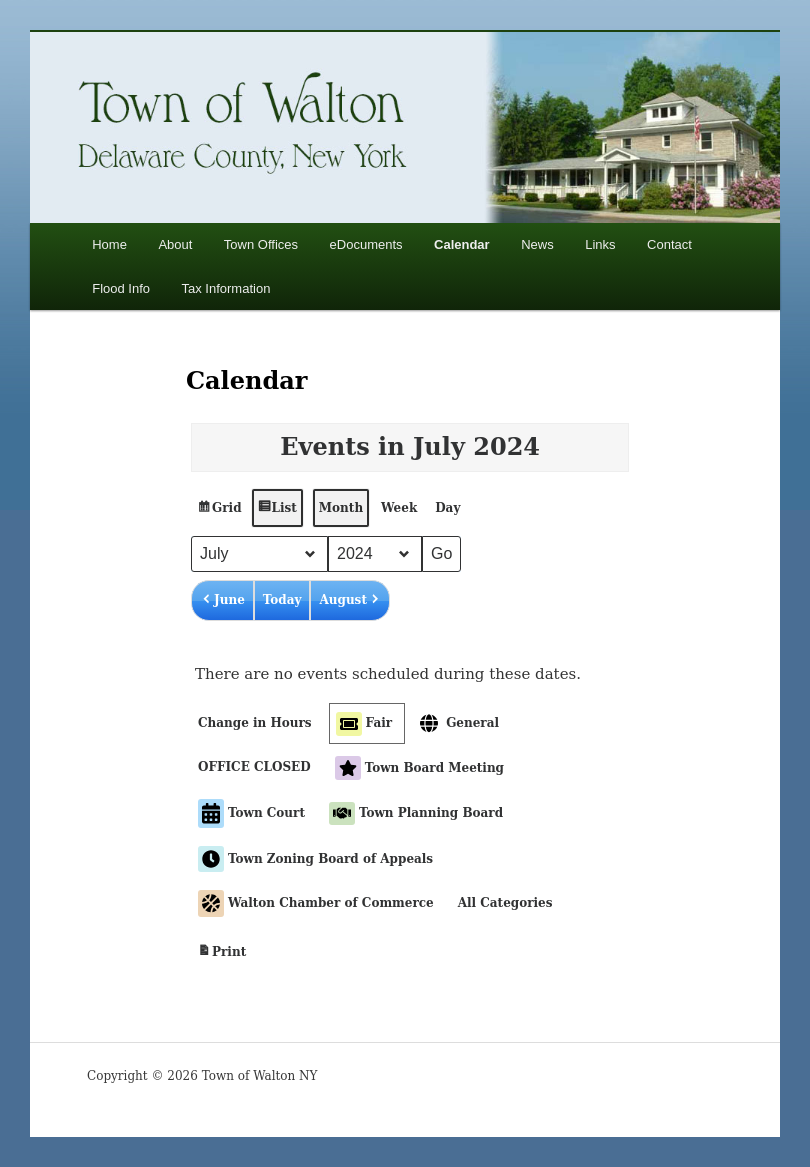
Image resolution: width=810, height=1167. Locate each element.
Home (109, 244)
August (349, 600)
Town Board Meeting (419, 768)
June (222, 600)
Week (399, 508)
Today (282, 600)
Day (447, 508)
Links (600, 244)
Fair (363, 723)
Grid (219, 512)
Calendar (462, 244)
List (276, 512)
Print (221, 954)
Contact (669, 244)
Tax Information (226, 288)
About (175, 244)
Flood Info (121, 288)
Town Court (251, 813)
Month (341, 508)
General (457, 723)
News (537, 244)
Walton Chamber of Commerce (316, 903)
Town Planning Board (416, 813)
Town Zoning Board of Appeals (315, 859)
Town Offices (261, 244)
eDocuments (366, 244)
